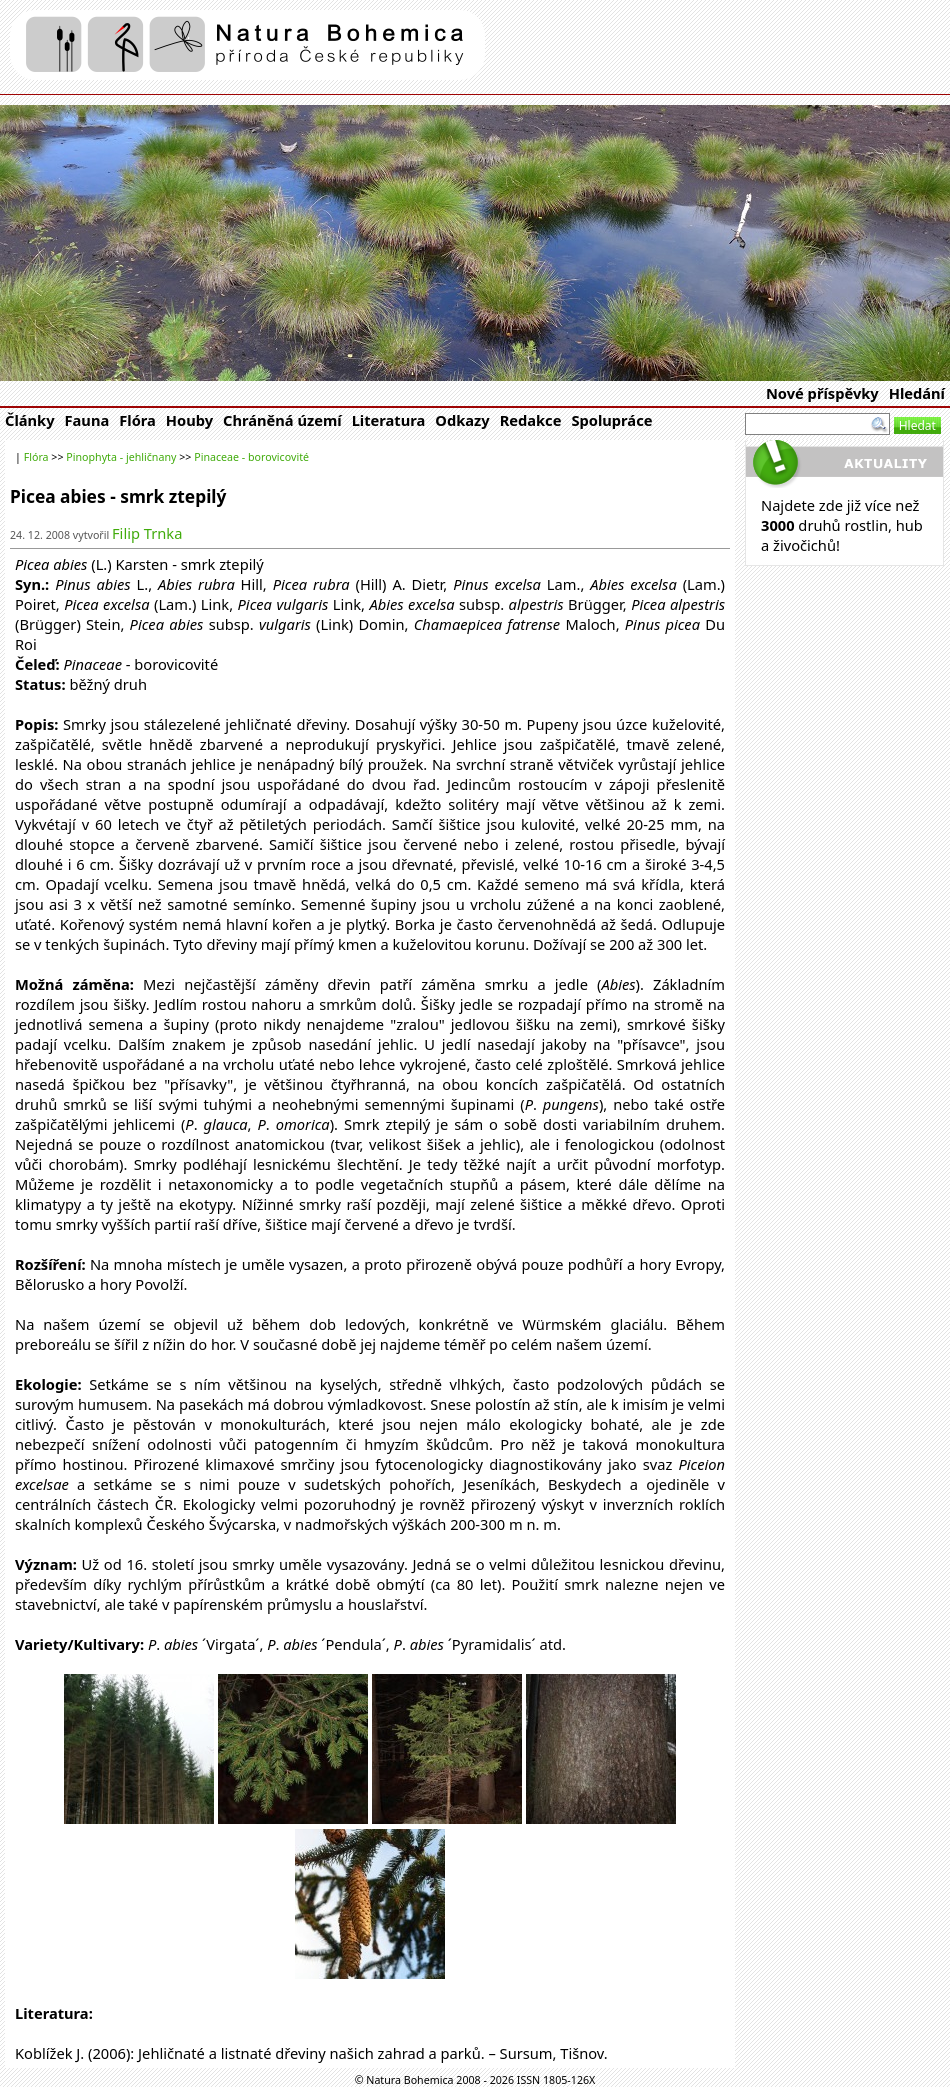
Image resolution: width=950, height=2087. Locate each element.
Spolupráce (611, 420)
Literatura (389, 420)
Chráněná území (282, 420)
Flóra (137, 420)
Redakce (531, 420)
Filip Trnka (147, 533)
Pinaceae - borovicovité (251, 457)
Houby (189, 420)
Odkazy (462, 420)
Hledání (917, 393)
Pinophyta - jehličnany (121, 457)
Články (30, 420)
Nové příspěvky (822, 393)
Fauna (87, 420)
